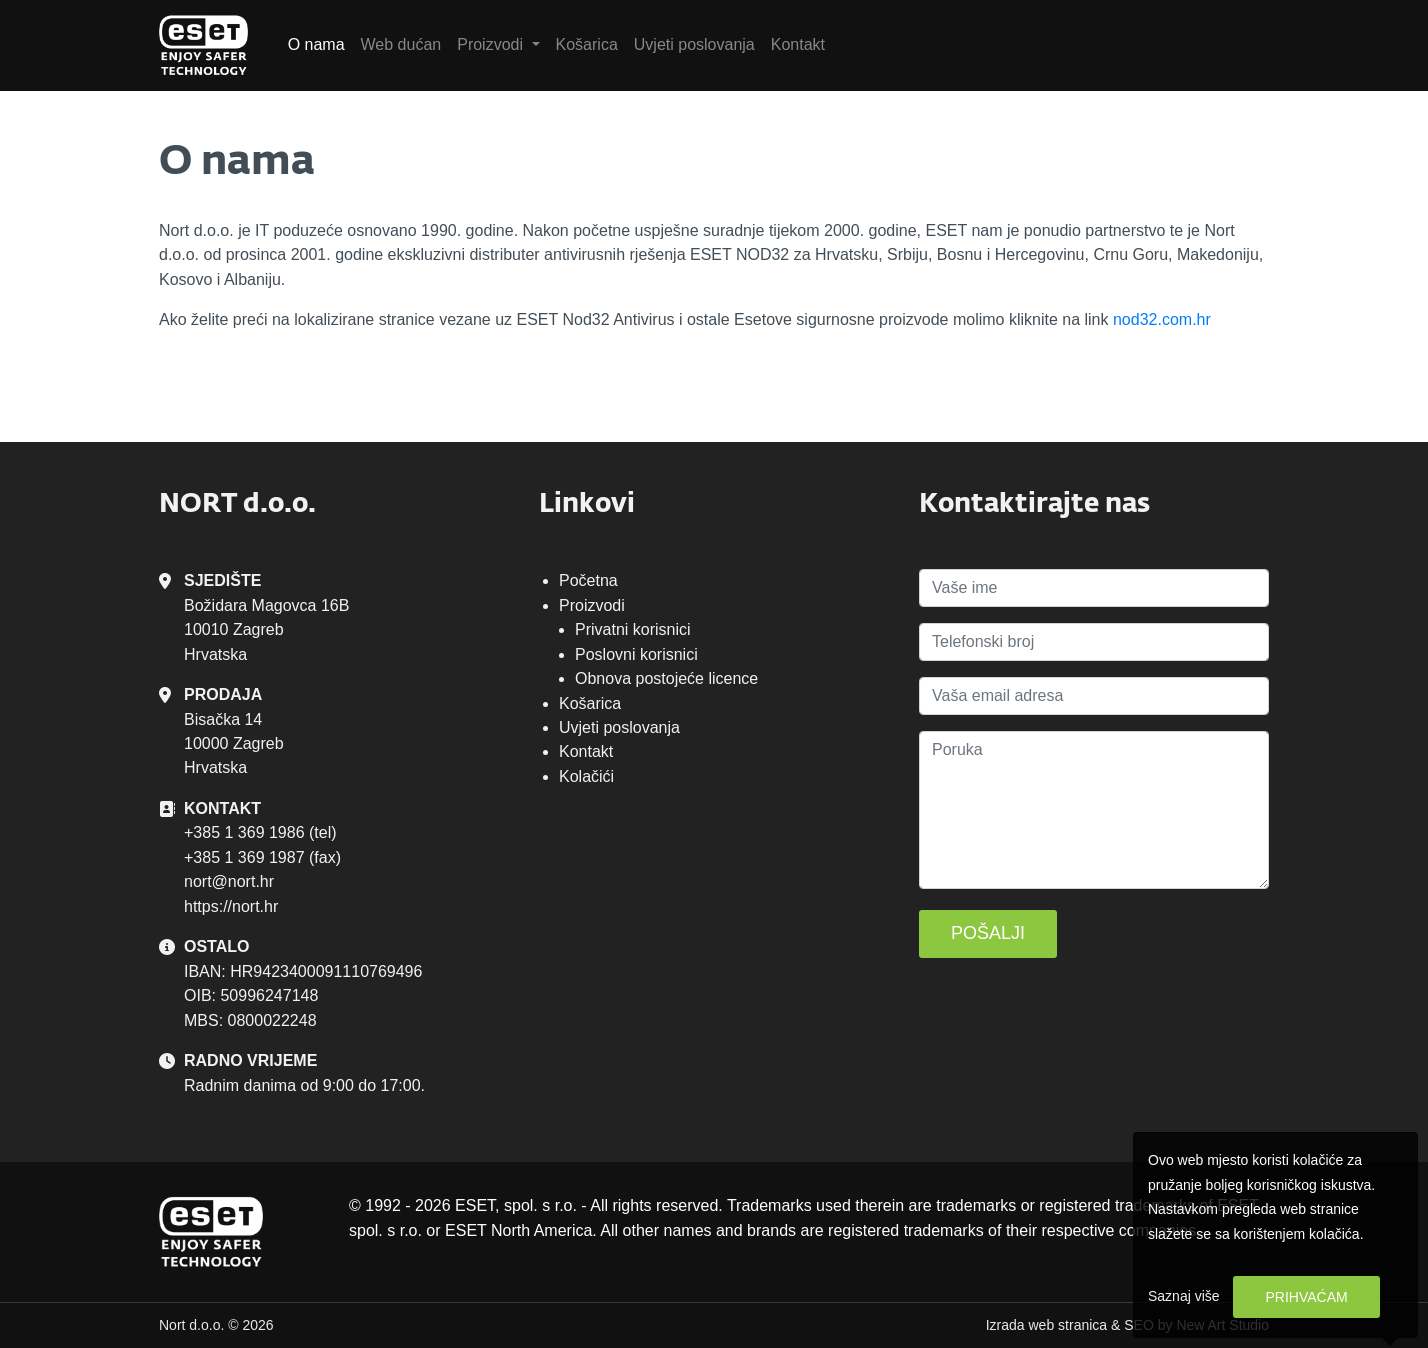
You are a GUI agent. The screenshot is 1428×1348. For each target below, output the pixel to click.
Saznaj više (1184, 1296)
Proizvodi (592, 605)
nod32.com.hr (1162, 319)
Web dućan (401, 44)
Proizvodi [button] (492, 44)
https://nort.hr (231, 906)
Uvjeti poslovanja (694, 44)
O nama (316, 44)
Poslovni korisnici (636, 654)
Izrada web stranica (1046, 1325)
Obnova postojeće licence (666, 678)
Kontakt (798, 44)
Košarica (587, 44)
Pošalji (988, 933)
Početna (588, 580)
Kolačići (586, 776)
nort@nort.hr (229, 881)
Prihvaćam (1306, 1297)
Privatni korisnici (633, 629)
